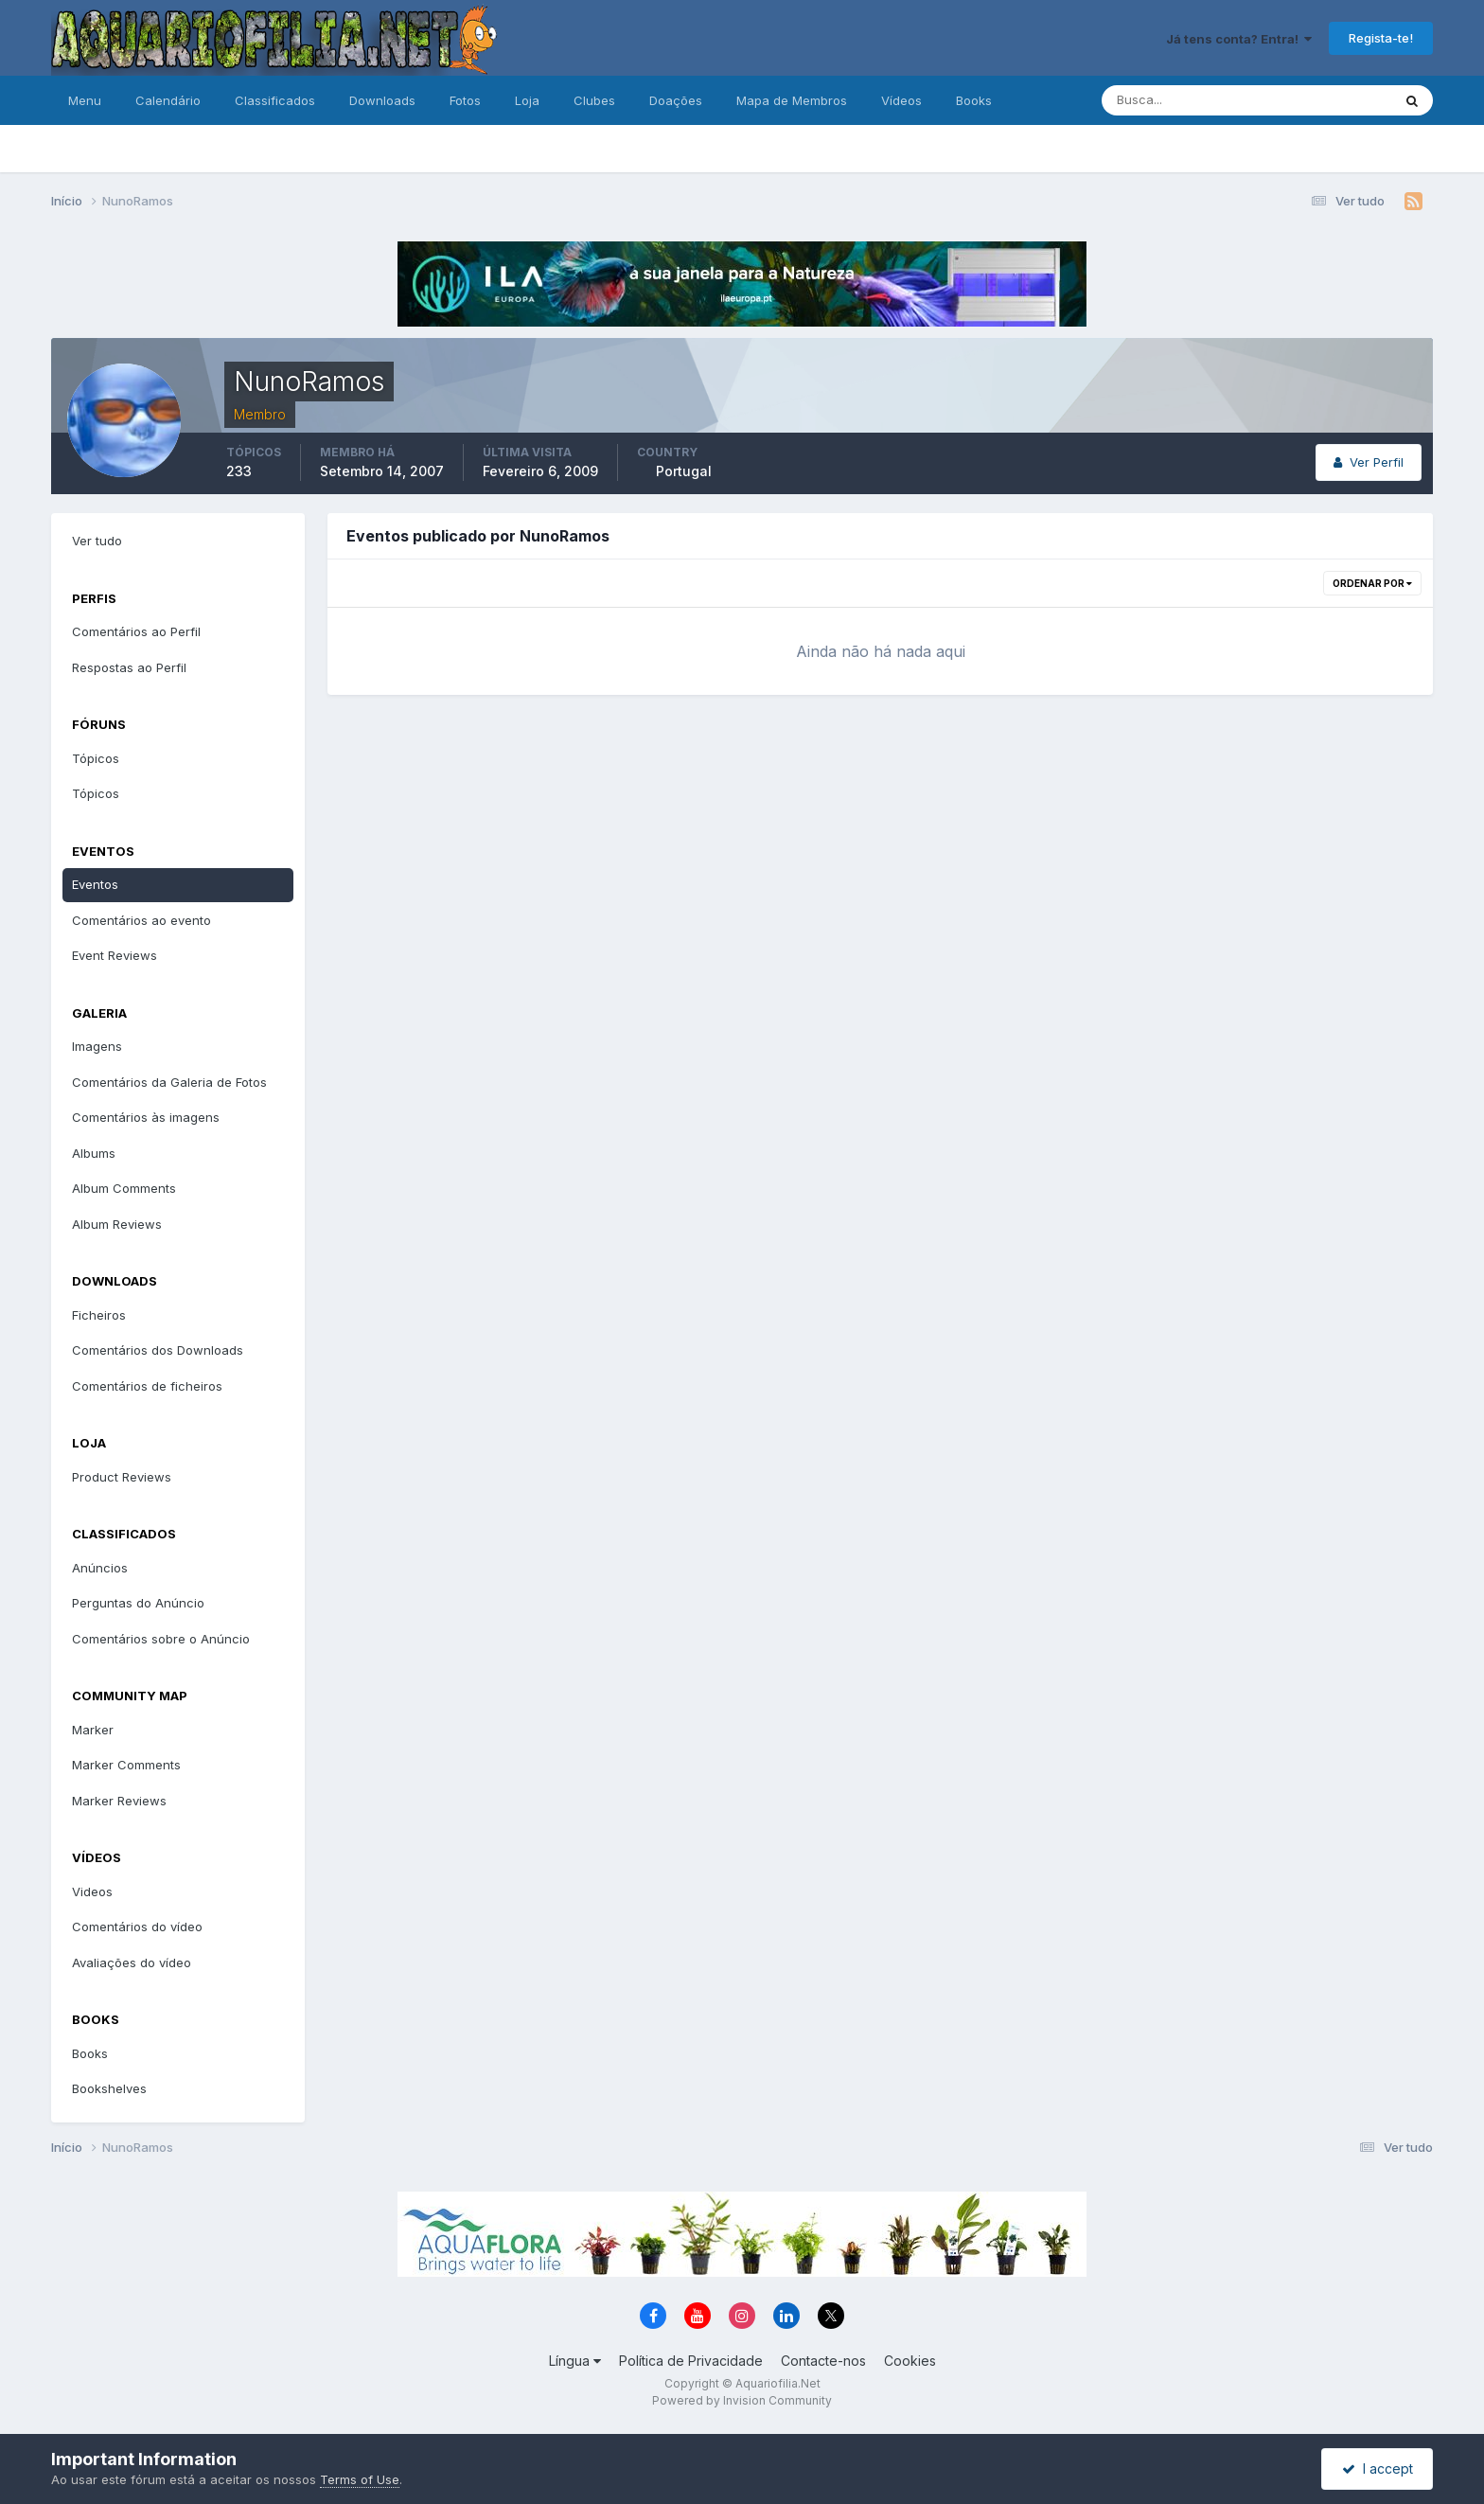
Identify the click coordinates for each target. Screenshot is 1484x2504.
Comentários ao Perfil (136, 631)
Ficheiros (99, 1315)
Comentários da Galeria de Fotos (169, 1082)
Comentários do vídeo (137, 1926)
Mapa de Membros (791, 100)
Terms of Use (359, 2479)
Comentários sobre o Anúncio (161, 1638)
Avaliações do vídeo (131, 1962)
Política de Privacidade (691, 2361)
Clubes (594, 100)
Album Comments (124, 1188)
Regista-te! (1381, 37)
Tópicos (95, 758)
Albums (93, 1153)
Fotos (465, 100)
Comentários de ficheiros (147, 1386)
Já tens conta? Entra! (1239, 38)
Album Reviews (117, 1224)
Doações (675, 100)
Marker (93, 1729)
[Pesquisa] (1185, 100)
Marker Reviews (119, 1800)
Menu (84, 100)
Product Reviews (121, 1476)
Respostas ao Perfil (129, 667)
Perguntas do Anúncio (138, 1602)
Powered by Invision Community (742, 2400)
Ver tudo (97, 540)
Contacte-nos (823, 2361)
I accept (1377, 2468)
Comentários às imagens (146, 1117)
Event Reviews (114, 955)
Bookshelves (109, 2088)
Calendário (168, 100)
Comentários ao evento (141, 920)
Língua (575, 2361)
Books (974, 100)
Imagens (97, 1046)
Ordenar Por (1372, 583)
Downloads (382, 100)
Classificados (275, 100)
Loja (527, 100)
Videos (92, 1891)
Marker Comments (126, 1764)
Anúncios (100, 1567)
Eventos (95, 884)
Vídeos (901, 100)
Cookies (910, 2361)
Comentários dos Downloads (157, 1350)
